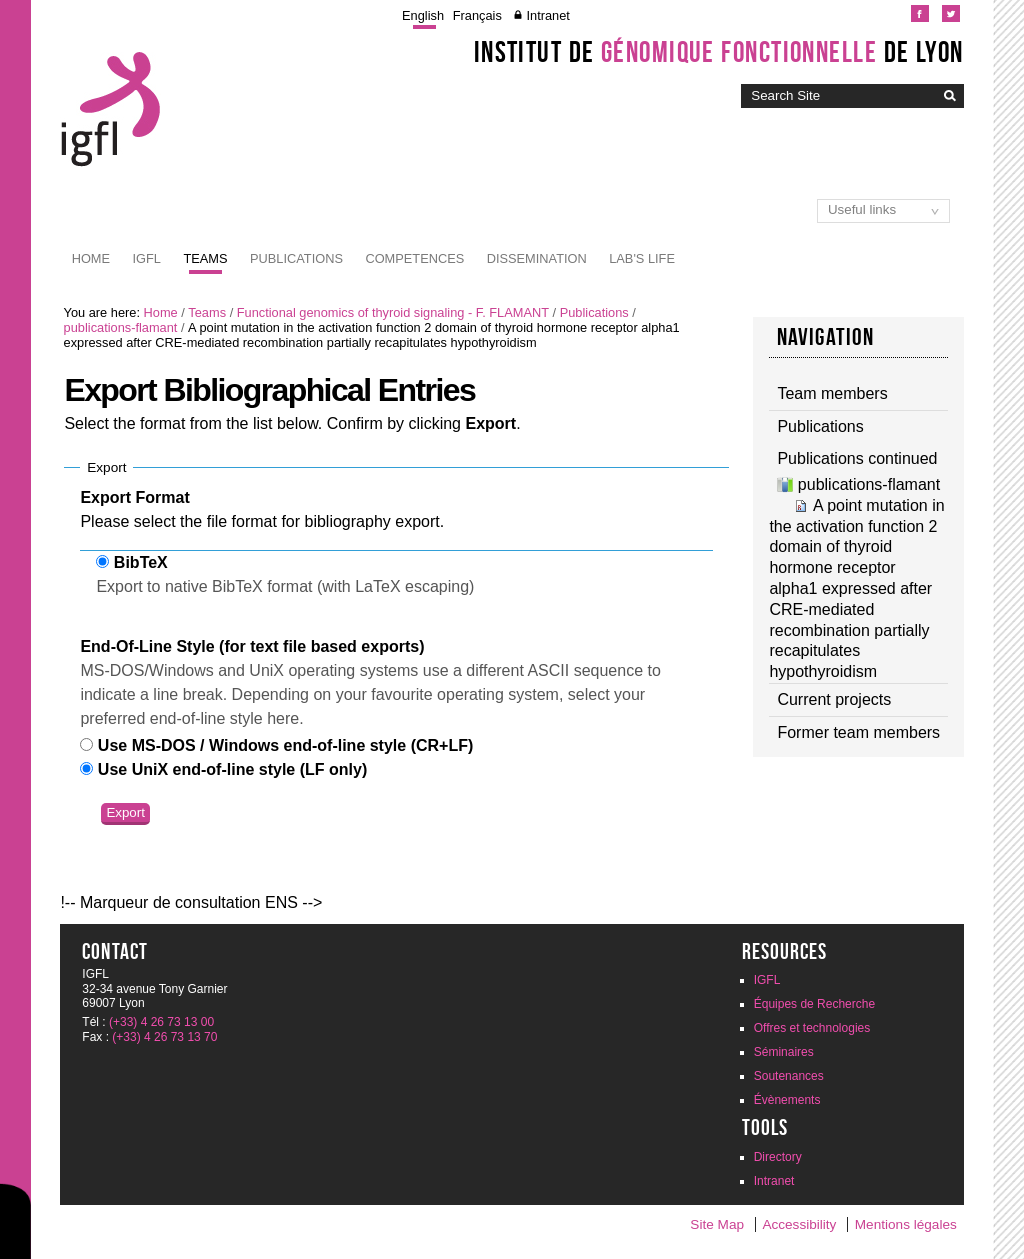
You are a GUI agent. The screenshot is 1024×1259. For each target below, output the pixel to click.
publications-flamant (121, 327)
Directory (778, 1157)
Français (477, 15)
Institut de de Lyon (719, 52)
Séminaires (784, 1052)
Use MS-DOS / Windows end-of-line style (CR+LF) (285, 745)
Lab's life (642, 258)
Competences (414, 258)
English (423, 15)
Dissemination (537, 258)
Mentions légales (906, 1224)
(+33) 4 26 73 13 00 (161, 1022)
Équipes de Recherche (814, 1004)
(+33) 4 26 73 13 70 (164, 1037)
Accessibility (799, 1224)
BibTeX (141, 562)
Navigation (826, 337)
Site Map (717, 1224)
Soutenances (789, 1076)
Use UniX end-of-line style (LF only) (232, 769)
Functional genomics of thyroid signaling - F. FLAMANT (393, 312)
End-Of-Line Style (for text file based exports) (252, 646)
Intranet (547, 15)
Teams (205, 258)
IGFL (147, 258)
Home (91, 258)
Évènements (787, 1100)
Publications (296, 258)
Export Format (134, 497)
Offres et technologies (812, 1028)
